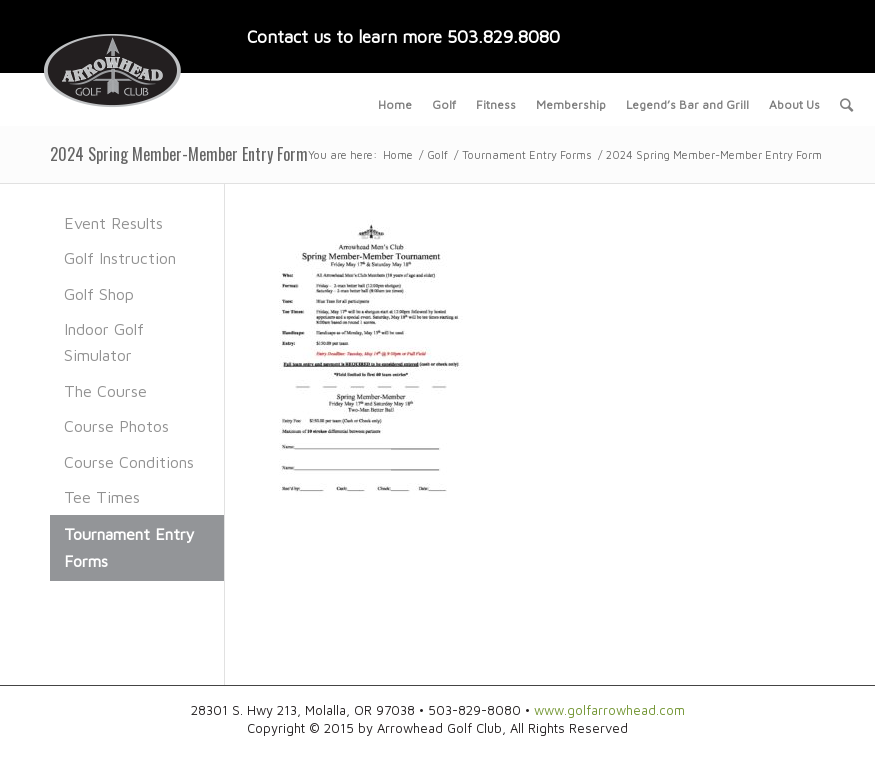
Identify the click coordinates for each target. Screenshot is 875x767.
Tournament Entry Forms (527, 154)
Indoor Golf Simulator (104, 342)
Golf (437, 154)
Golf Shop (99, 294)
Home (398, 154)
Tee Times (102, 497)
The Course (105, 391)
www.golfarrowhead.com (609, 710)
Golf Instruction (120, 258)
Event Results (113, 223)
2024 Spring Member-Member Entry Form (179, 154)
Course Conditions (129, 462)
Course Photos (116, 426)
